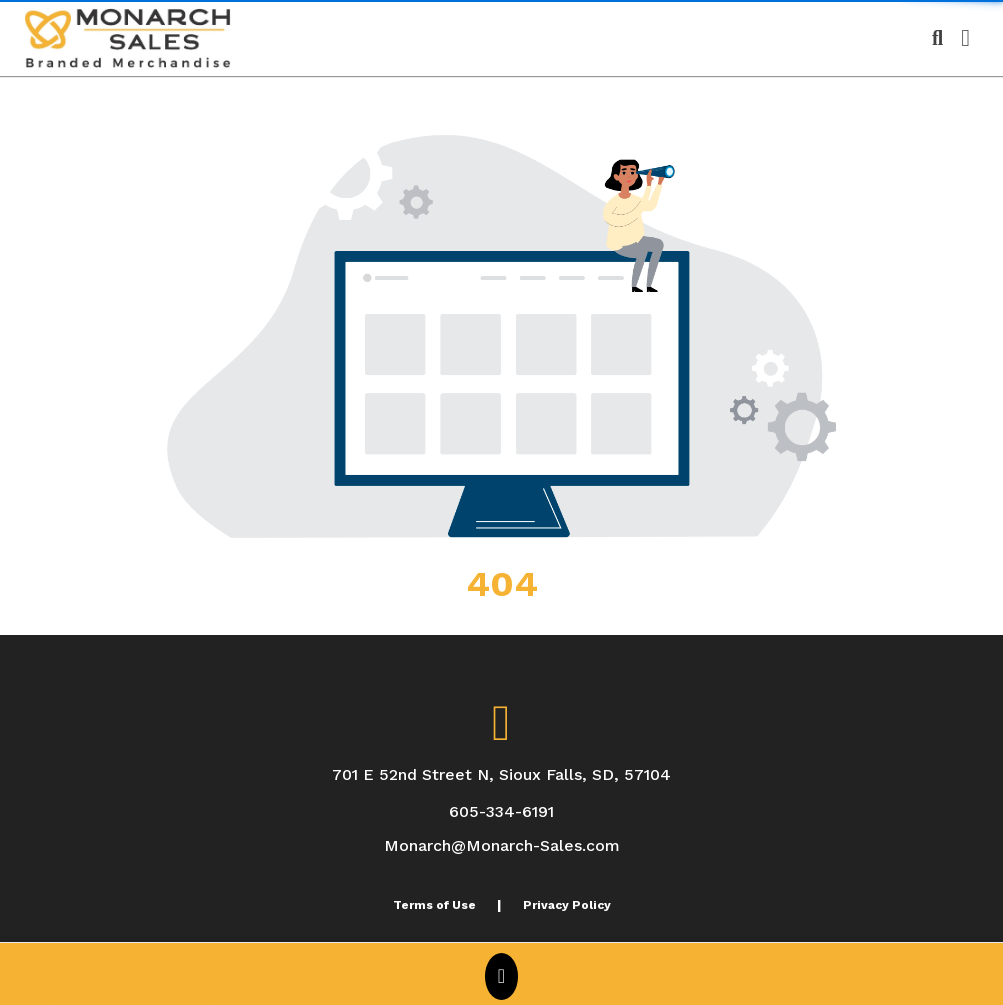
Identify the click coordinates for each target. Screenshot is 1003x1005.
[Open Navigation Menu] (965, 38)
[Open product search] (937, 38)
